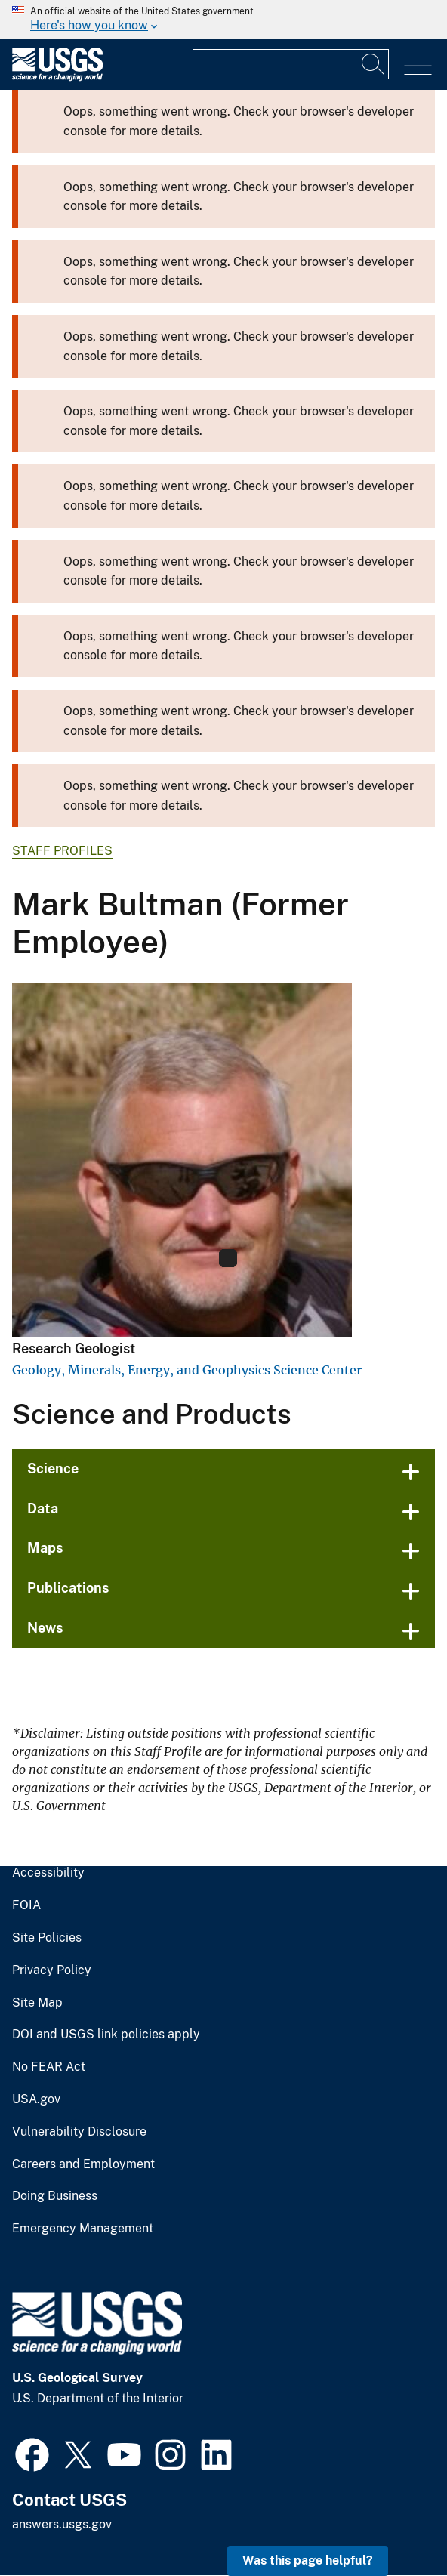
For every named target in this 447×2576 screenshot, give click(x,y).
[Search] (374, 64)
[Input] (291, 64)
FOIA (26, 1905)
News (45, 1628)
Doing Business (54, 2196)
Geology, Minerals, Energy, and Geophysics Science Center (187, 1369)
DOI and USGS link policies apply (106, 2034)
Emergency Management (82, 2228)
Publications (68, 1588)
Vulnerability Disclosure (79, 2132)
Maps (45, 1548)
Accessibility (48, 1873)
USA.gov (36, 2099)
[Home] (57, 77)
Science (53, 1468)
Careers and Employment (83, 2164)
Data (42, 1508)
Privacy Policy (51, 1970)
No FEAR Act (48, 2067)
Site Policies (47, 1938)
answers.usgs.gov (62, 2524)
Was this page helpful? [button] (307, 2560)
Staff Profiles (62, 851)
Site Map (37, 2003)
